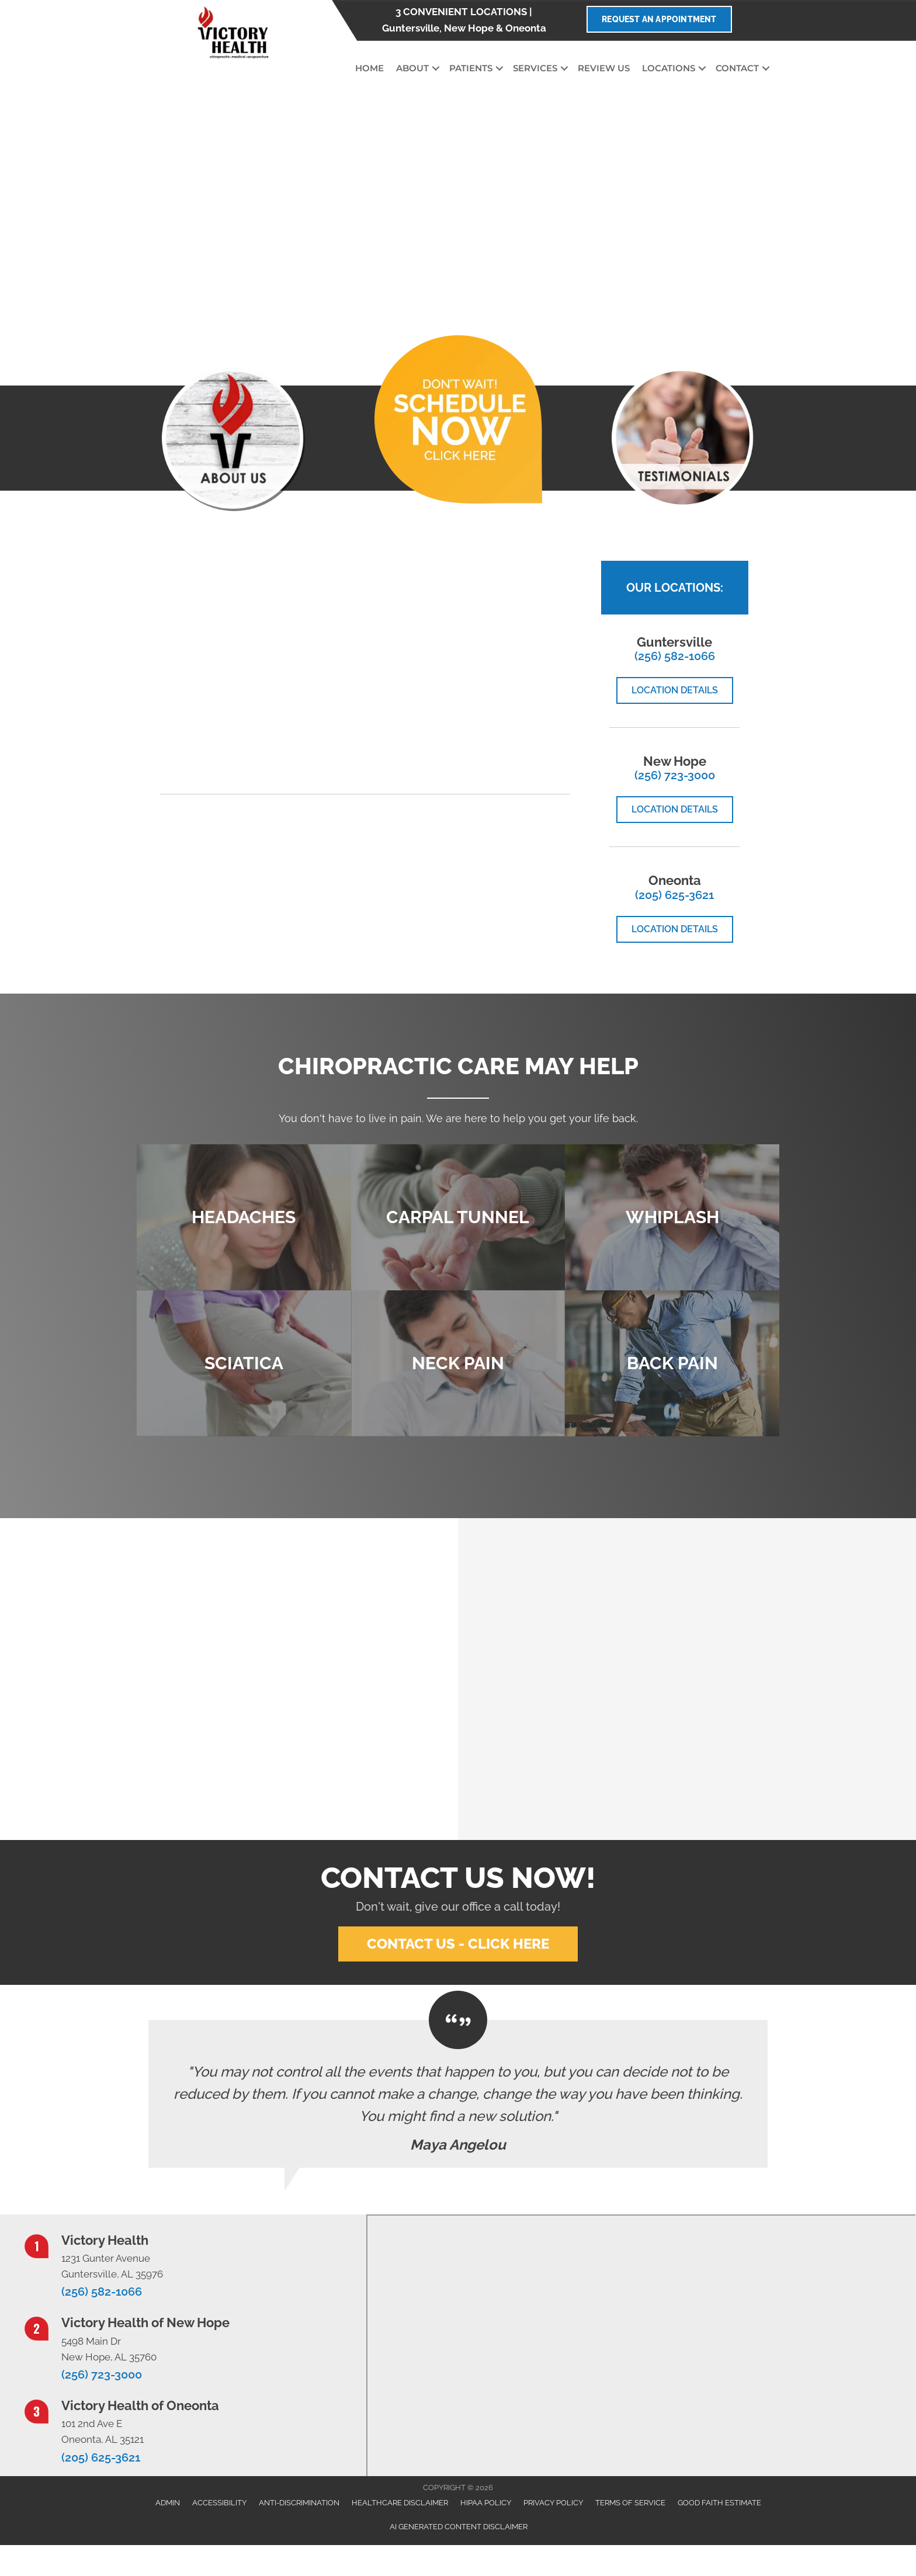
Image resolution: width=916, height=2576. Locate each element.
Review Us (604, 68)
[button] (436, 68)
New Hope (469, 28)
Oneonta (525, 28)
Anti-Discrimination (299, 2502)
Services (535, 68)
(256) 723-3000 (674, 775)
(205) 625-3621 (674, 895)
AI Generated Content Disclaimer (459, 2526)
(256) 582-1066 (674, 656)
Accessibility (219, 2502)
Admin (167, 2502)
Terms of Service (630, 2502)
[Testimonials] (458, 2094)
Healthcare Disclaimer (400, 2502)
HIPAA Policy (485, 2502)
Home (369, 68)
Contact (737, 68)
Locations (668, 68)
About (412, 68)
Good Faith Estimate (719, 2502)
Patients (470, 68)
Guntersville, (412, 28)
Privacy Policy (553, 2502)
